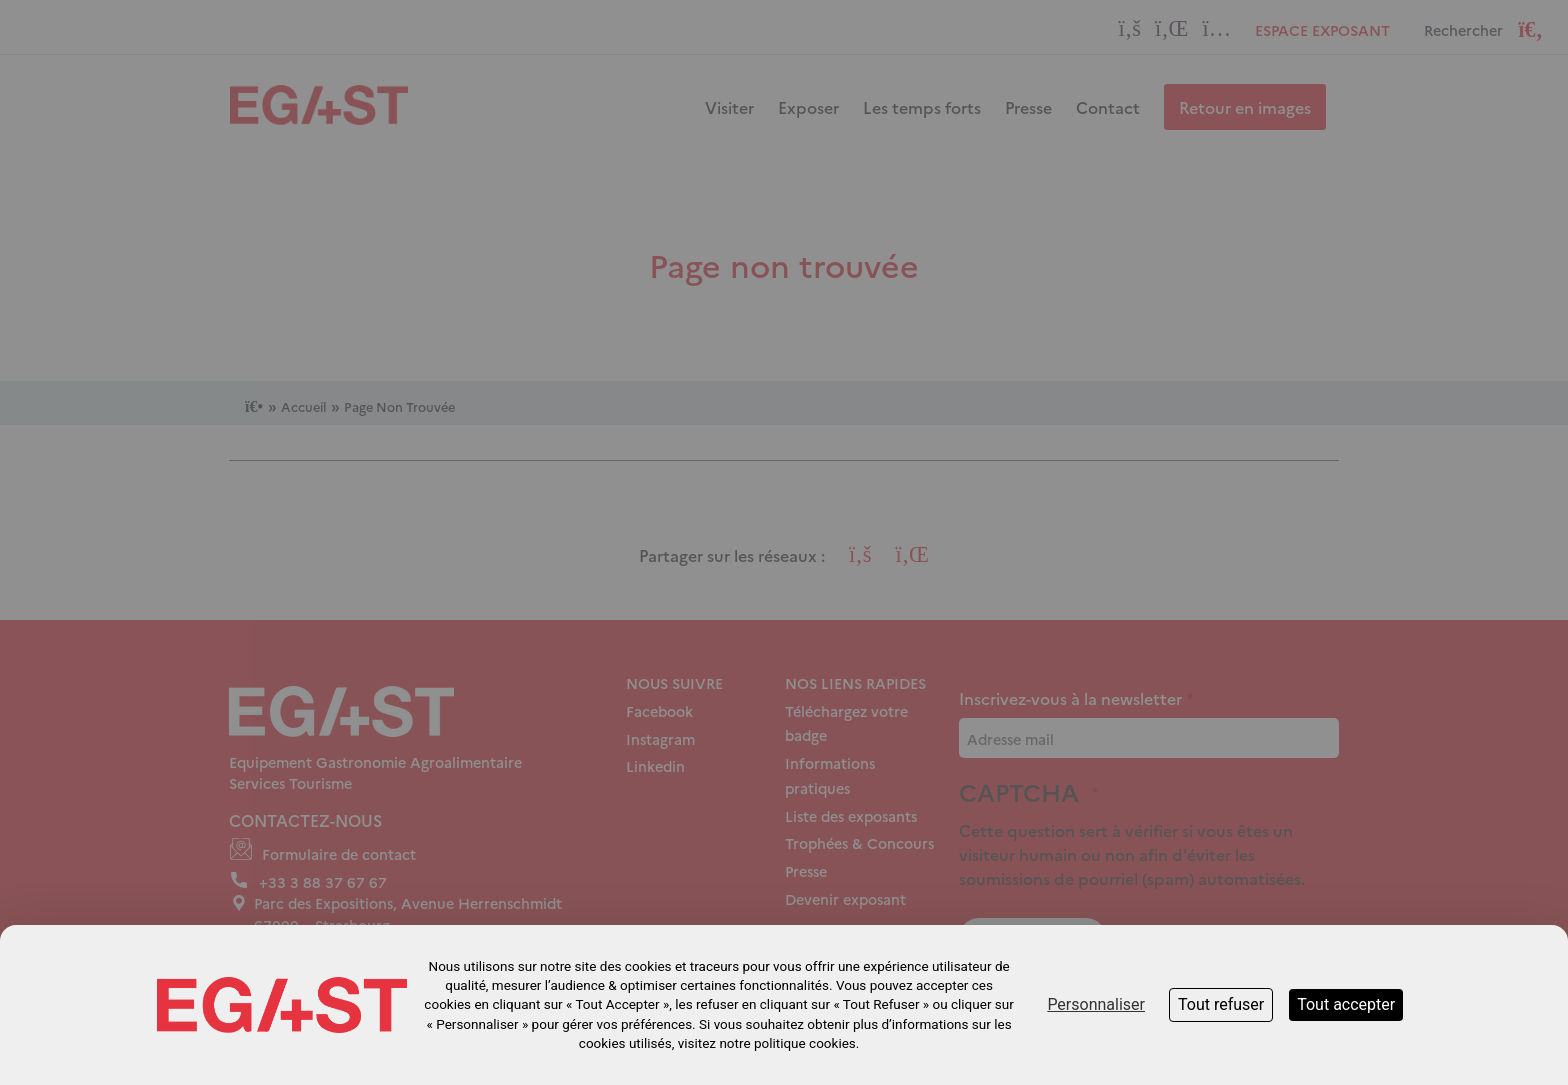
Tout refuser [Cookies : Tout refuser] (1221, 1004)
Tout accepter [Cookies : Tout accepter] (1346, 1004)
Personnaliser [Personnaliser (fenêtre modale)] (1096, 1004)
